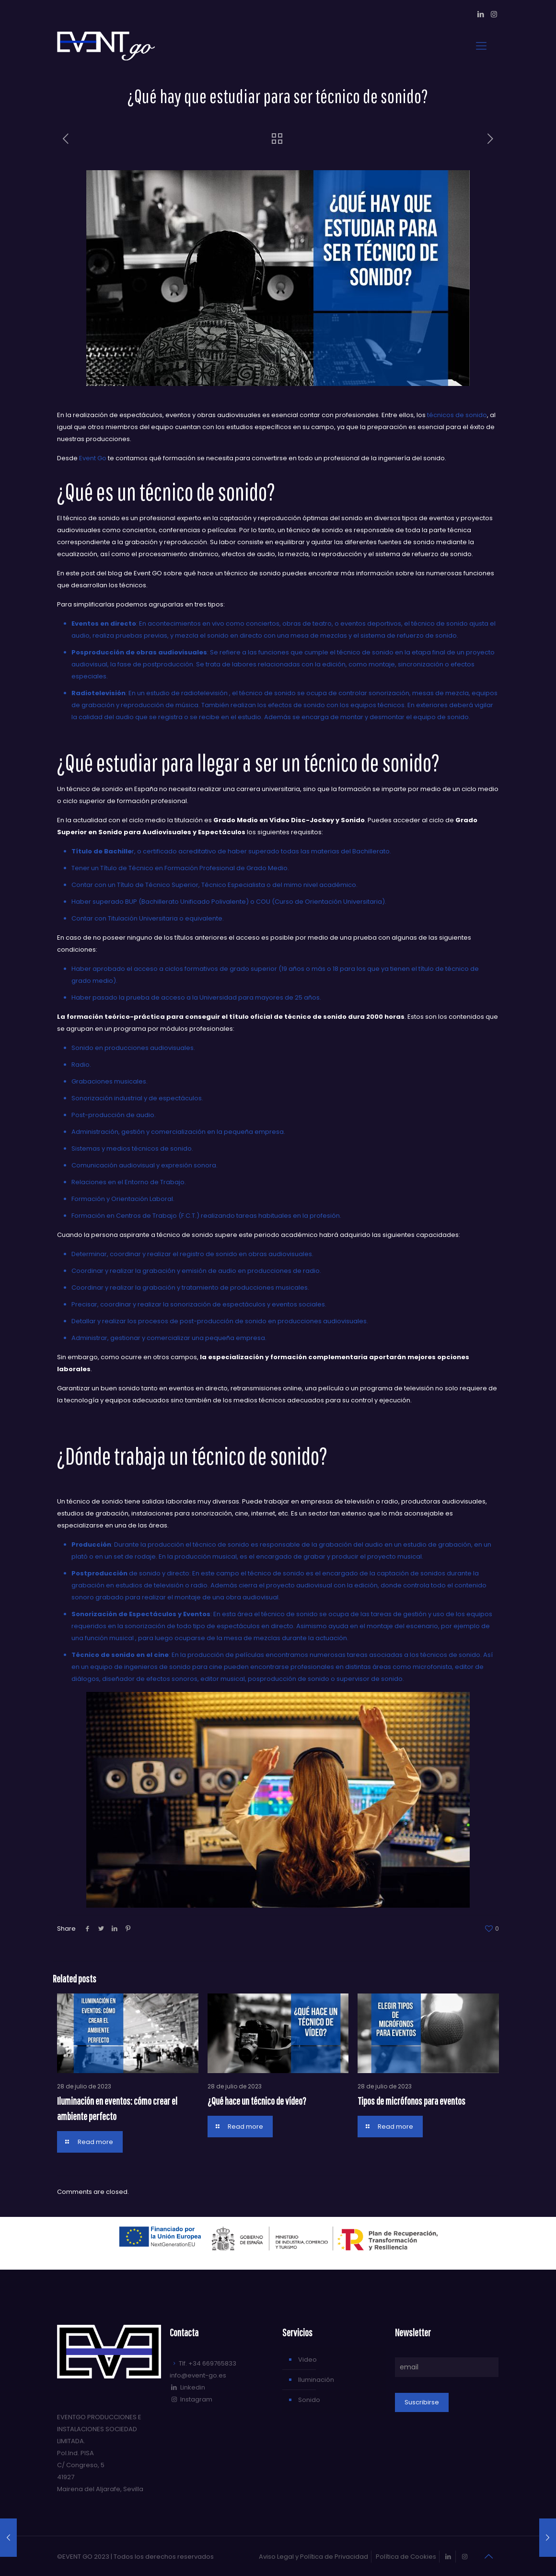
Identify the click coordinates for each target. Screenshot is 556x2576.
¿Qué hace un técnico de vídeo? (257, 2101)
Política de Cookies (406, 2556)
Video (307, 2359)
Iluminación (316, 2379)
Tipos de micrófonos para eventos (411, 2101)
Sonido (309, 2399)
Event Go (92, 458)
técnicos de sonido (457, 415)
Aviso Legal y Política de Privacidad (313, 2556)
